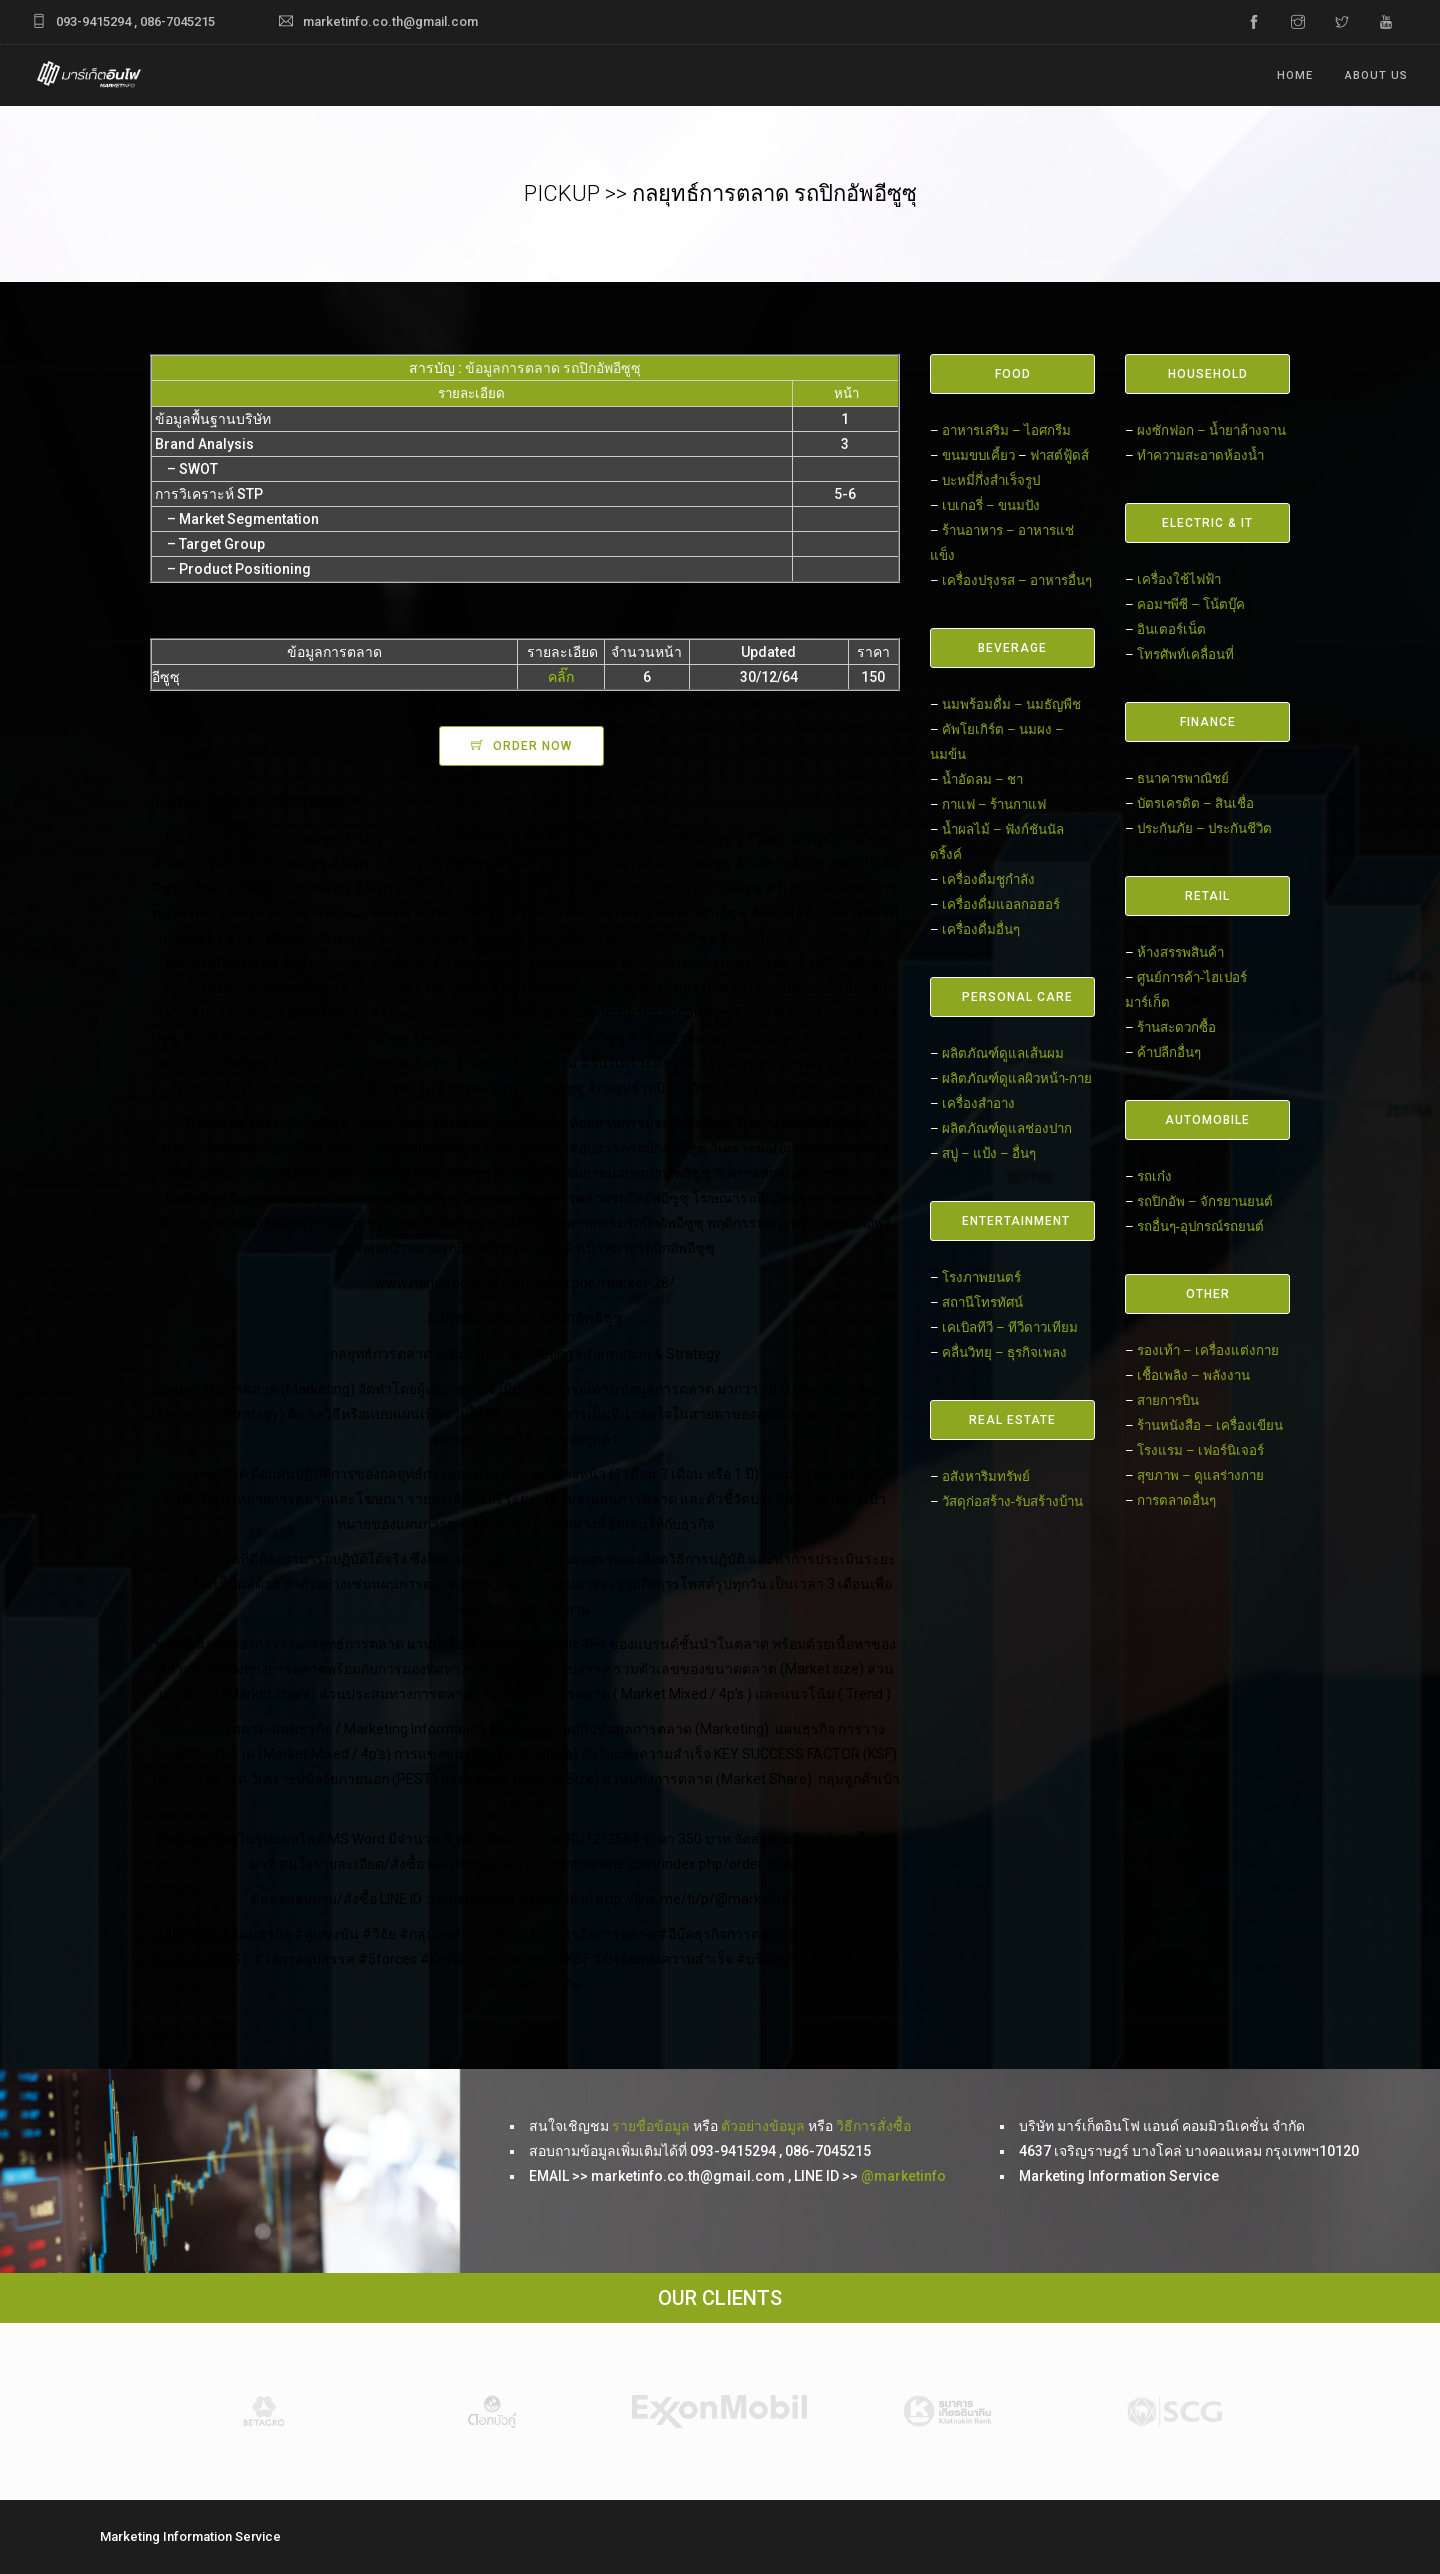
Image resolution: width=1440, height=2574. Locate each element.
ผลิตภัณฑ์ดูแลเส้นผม (1003, 1053)
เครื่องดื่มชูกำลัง (988, 879)
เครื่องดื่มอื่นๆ (981, 929)
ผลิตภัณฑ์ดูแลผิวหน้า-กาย (1017, 1078)
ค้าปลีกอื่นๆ (1169, 1052)
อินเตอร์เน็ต (1171, 629)
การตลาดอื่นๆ (1176, 1500)
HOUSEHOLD (1208, 374)
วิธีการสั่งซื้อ (873, 2126)
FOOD (1013, 374)
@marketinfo (903, 2176)
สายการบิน (1168, 1400)
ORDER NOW (532, 746)
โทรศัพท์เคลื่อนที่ (1185, 654)
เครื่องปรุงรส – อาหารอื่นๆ (1017, 580)
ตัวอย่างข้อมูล (763, 2126)
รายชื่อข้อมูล (651, 2126)
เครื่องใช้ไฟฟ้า (1179, 579)
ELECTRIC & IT (1207, 523)
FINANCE (1208, 722)
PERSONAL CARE (1017, 997)
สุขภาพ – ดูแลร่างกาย (1200, 1475)
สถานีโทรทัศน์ (982, 1302)
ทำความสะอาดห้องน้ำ (1200, 455)
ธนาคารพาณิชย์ (1183, 778)
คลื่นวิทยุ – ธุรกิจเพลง (1004, 1352)
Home (1295, 75)
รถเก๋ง (1154, 1176)
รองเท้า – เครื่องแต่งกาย (1208, 1350)
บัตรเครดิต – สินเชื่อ (1195, 803)
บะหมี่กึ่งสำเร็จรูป (991, 480)
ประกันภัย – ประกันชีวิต (1204, 828)
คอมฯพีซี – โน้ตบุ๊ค (1191, 604)
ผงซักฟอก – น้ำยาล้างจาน (1211, 430)
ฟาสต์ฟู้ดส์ (1059, 455)
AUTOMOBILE (1207, 1120)
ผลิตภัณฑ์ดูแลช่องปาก (1007, 1128)
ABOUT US (1376, 75)
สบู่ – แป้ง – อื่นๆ (989, 1153)
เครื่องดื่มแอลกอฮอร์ (1001, 904)
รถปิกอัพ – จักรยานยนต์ (1205, 1201)
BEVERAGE (1012, 648)
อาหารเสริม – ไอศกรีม (1006, 430)
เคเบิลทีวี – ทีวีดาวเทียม (1010, 1327)
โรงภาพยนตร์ (981, 1277)
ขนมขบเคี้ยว (978, 455)
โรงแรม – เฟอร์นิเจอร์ (1200, 1450)
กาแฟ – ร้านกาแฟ (994, 804)
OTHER (1208, 1294)
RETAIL (1207, 896)
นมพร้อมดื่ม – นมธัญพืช (1011, 704)
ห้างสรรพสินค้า (1180, 952)
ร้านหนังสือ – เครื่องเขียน (1210, 1425)
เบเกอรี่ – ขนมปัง (991, 505)
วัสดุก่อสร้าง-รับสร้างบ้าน (1012, 1501)
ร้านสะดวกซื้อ (1176, 1027)
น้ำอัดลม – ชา (982, 779)
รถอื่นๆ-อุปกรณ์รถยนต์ (1200, 1226)
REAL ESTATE (1012, 1420)
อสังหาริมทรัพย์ (986, 1476)
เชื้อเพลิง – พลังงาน (1193, 1375)
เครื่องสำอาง (978, 1103)
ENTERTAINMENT (1016, 1221)
